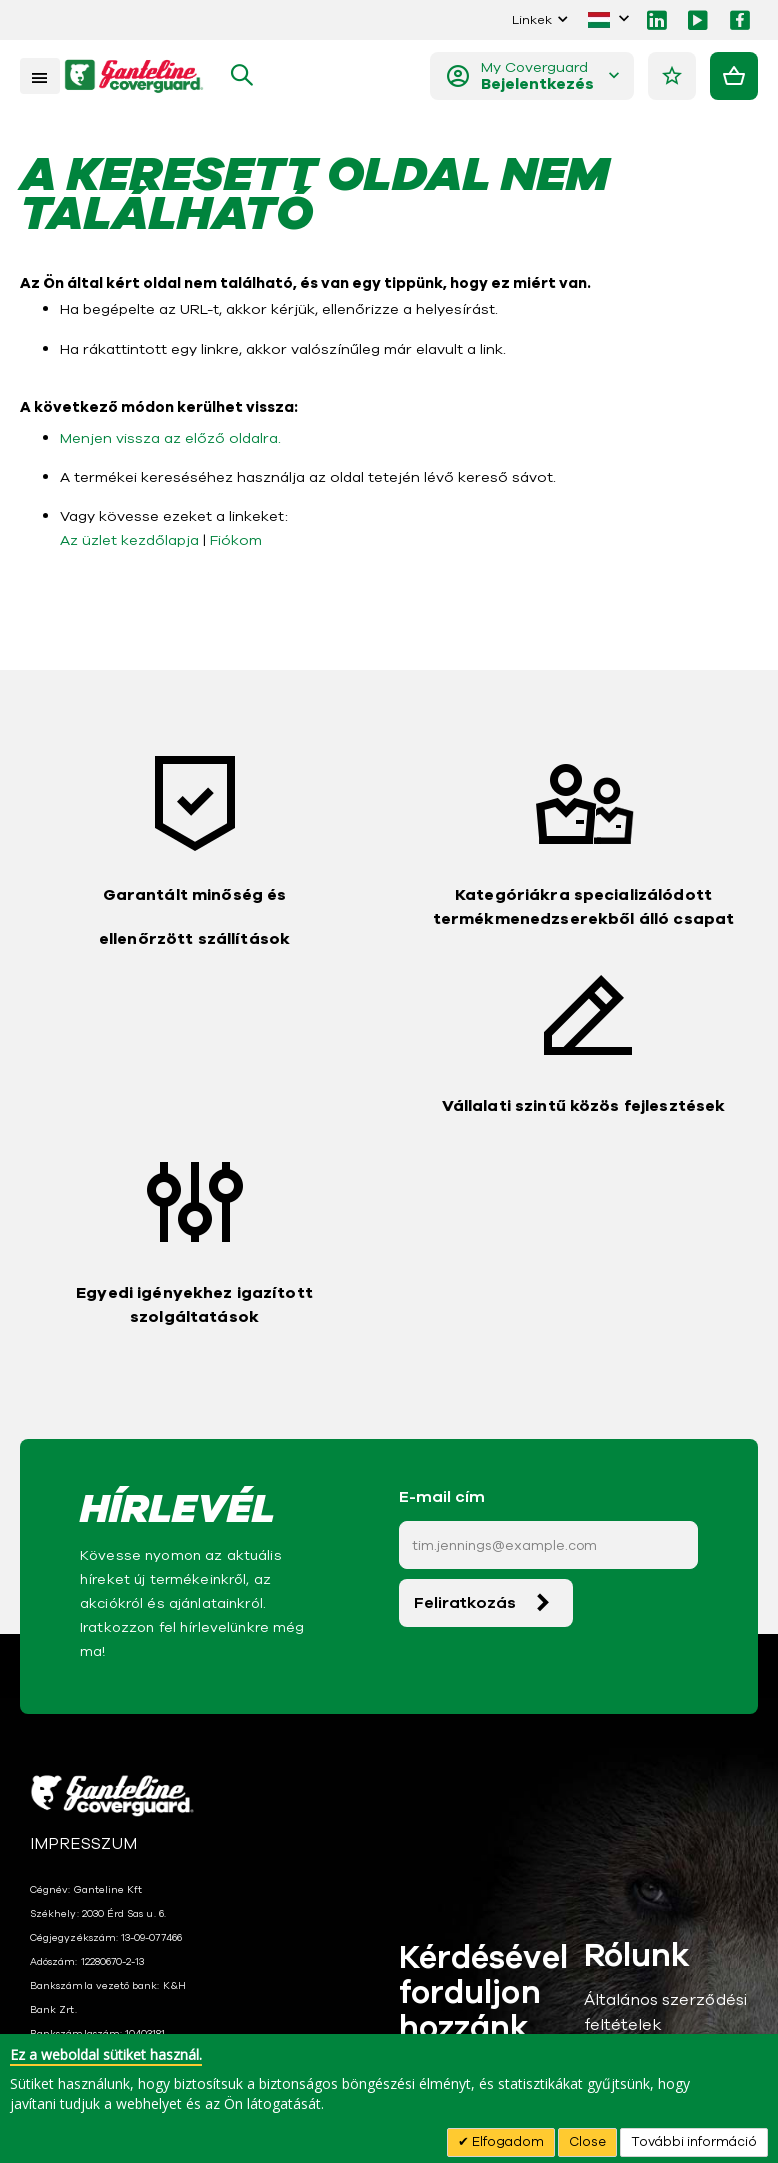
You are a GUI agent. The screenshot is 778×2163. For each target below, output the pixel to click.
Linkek (532, 19)
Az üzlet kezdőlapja (128, 544)
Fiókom (233, 544)
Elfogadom (506, 2142)
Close (587, 2142)
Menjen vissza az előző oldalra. (167, 441)
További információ (694, 2142)
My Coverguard (538, 76)
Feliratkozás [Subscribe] (465, 1609)
